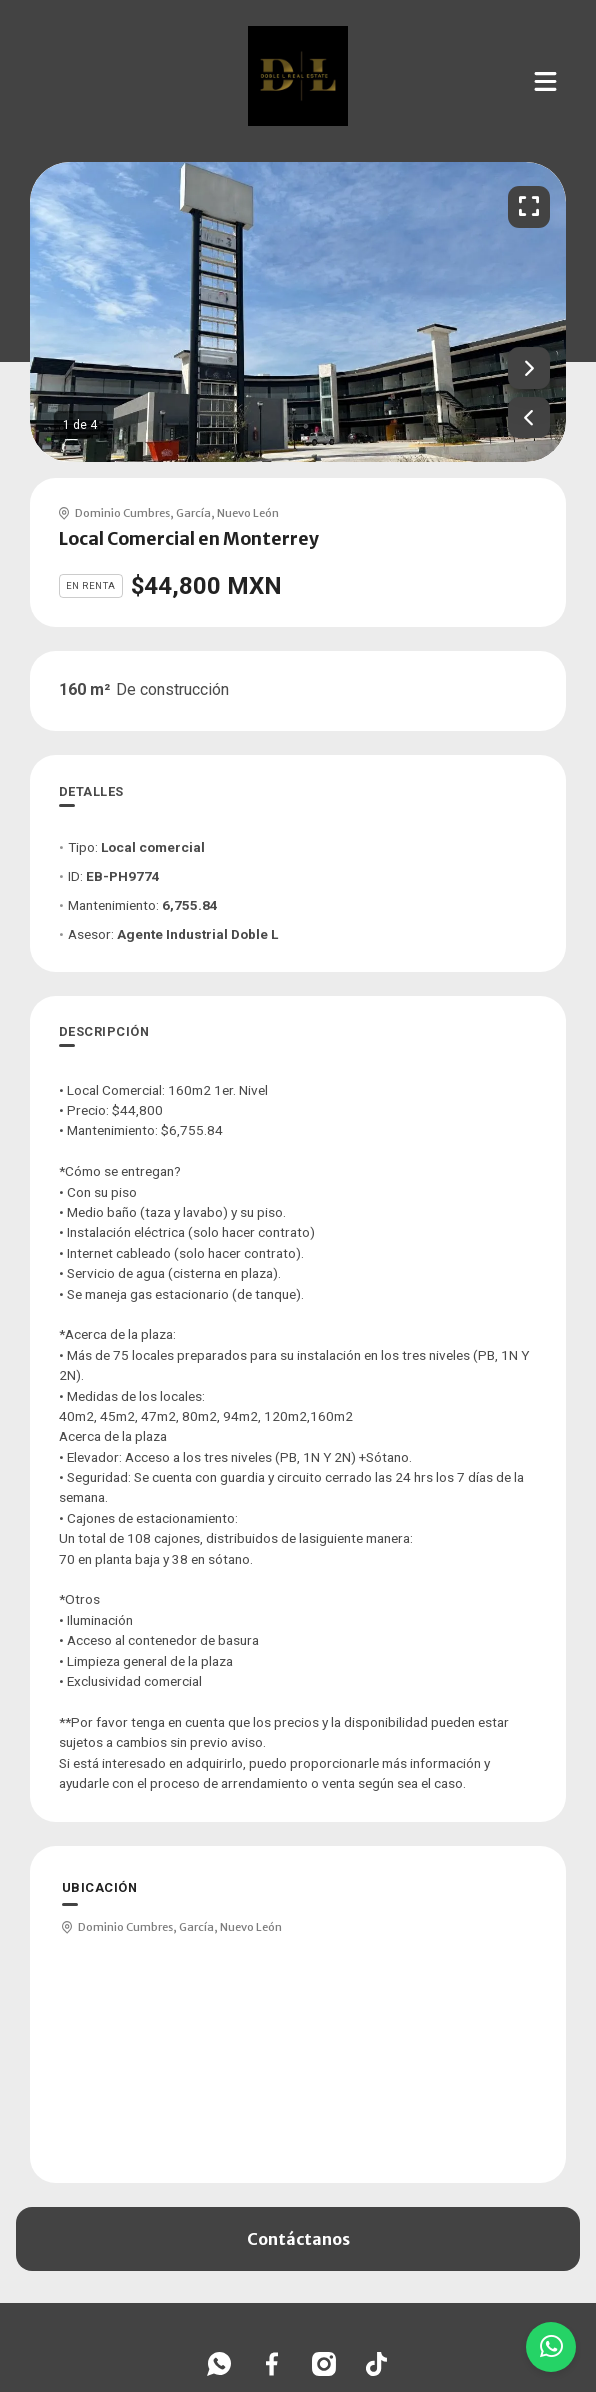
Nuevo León (248, 513)
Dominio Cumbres (122, 513)
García (193, 513)
